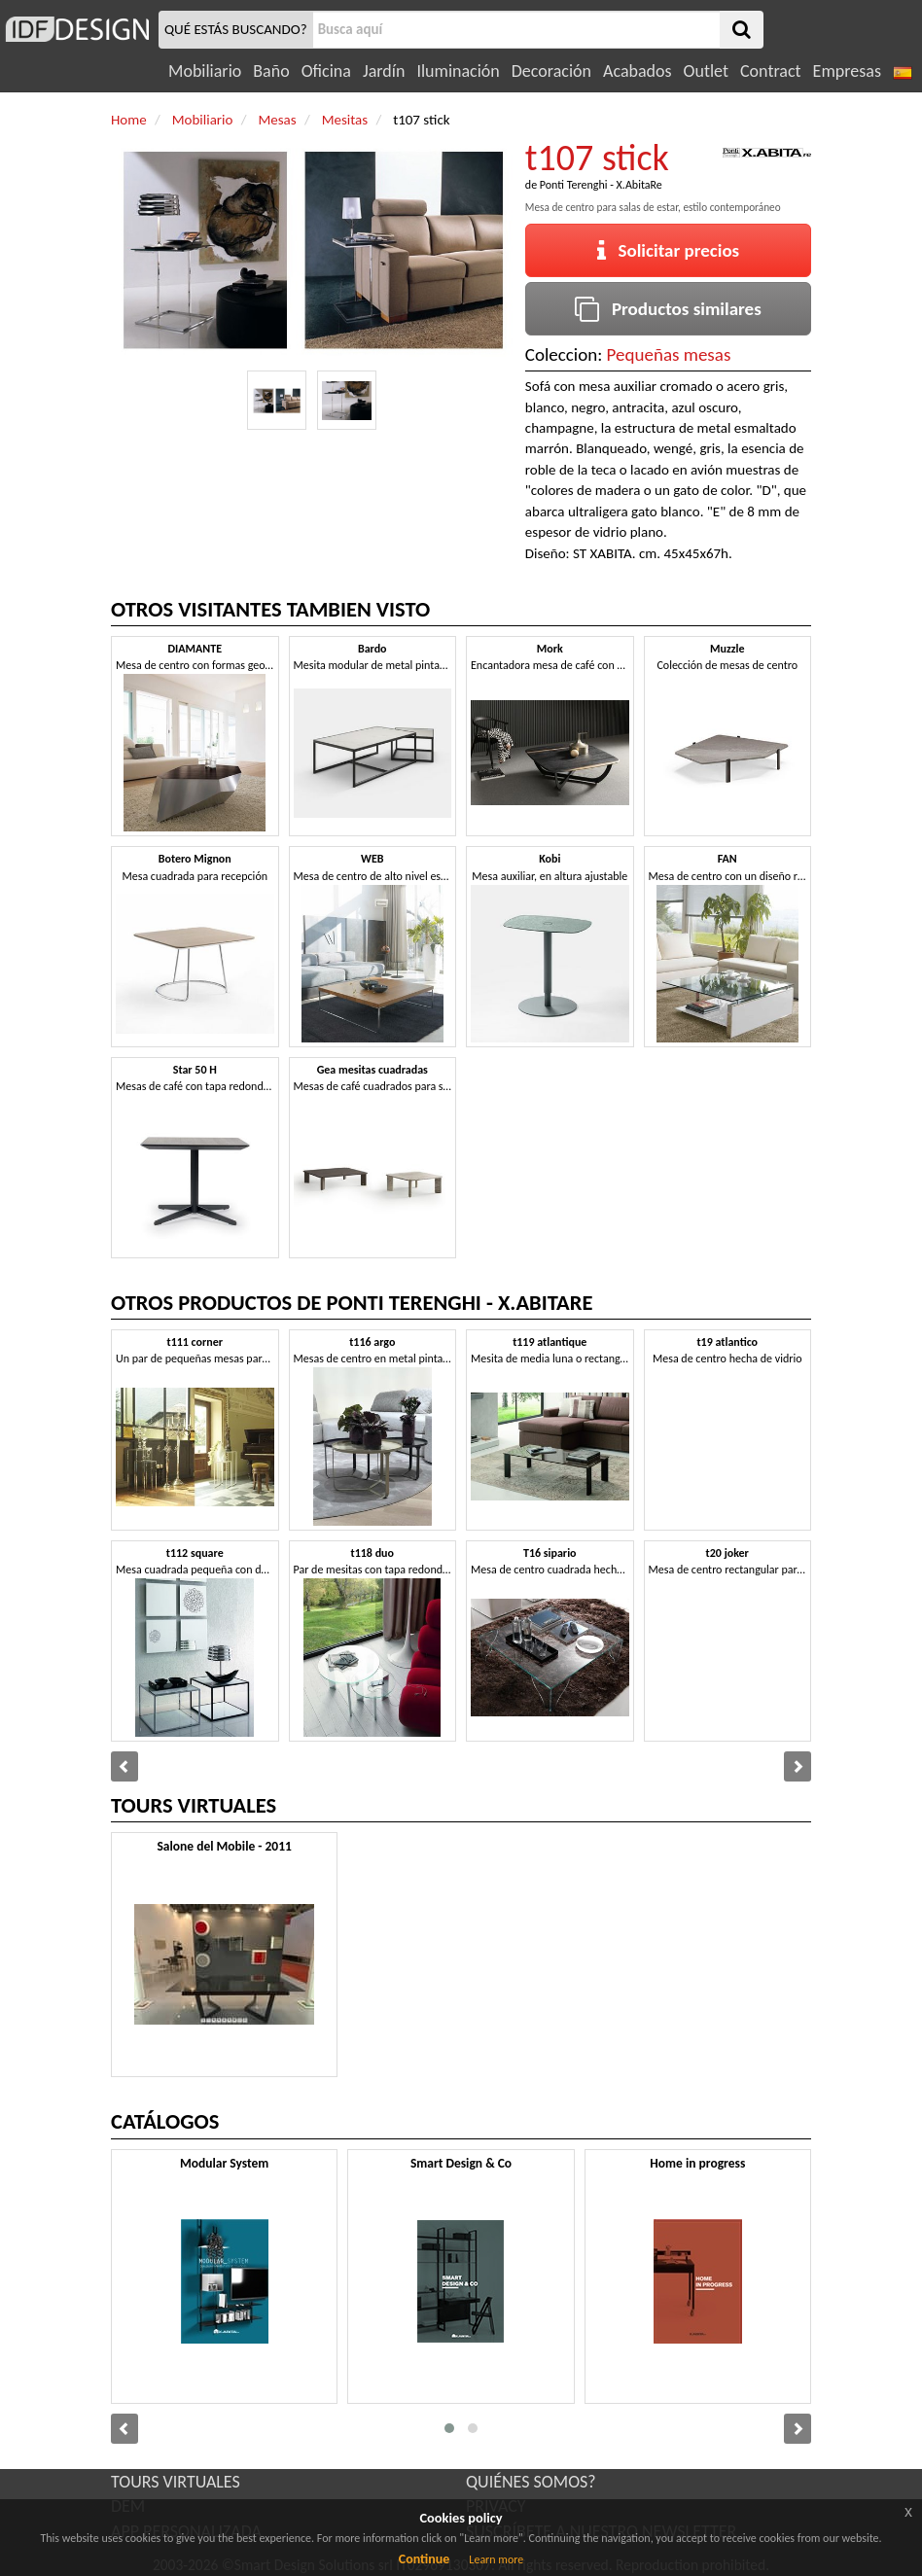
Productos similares (668, 309)
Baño (271, 71)
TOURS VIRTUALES (175, 2481)
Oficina (326, 71)
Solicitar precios (668, 250)
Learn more (496, 2559)
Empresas (847, 71)
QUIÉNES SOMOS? (531, 2481)
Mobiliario (204, 71)
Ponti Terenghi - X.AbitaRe (601, 185)
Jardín (384, 71)
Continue (424, 2559)
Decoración (551, 71)
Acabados (637, 71)
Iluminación (457, 71)
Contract (770, 71)
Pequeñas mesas (669, 354)
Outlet (706, 71)
